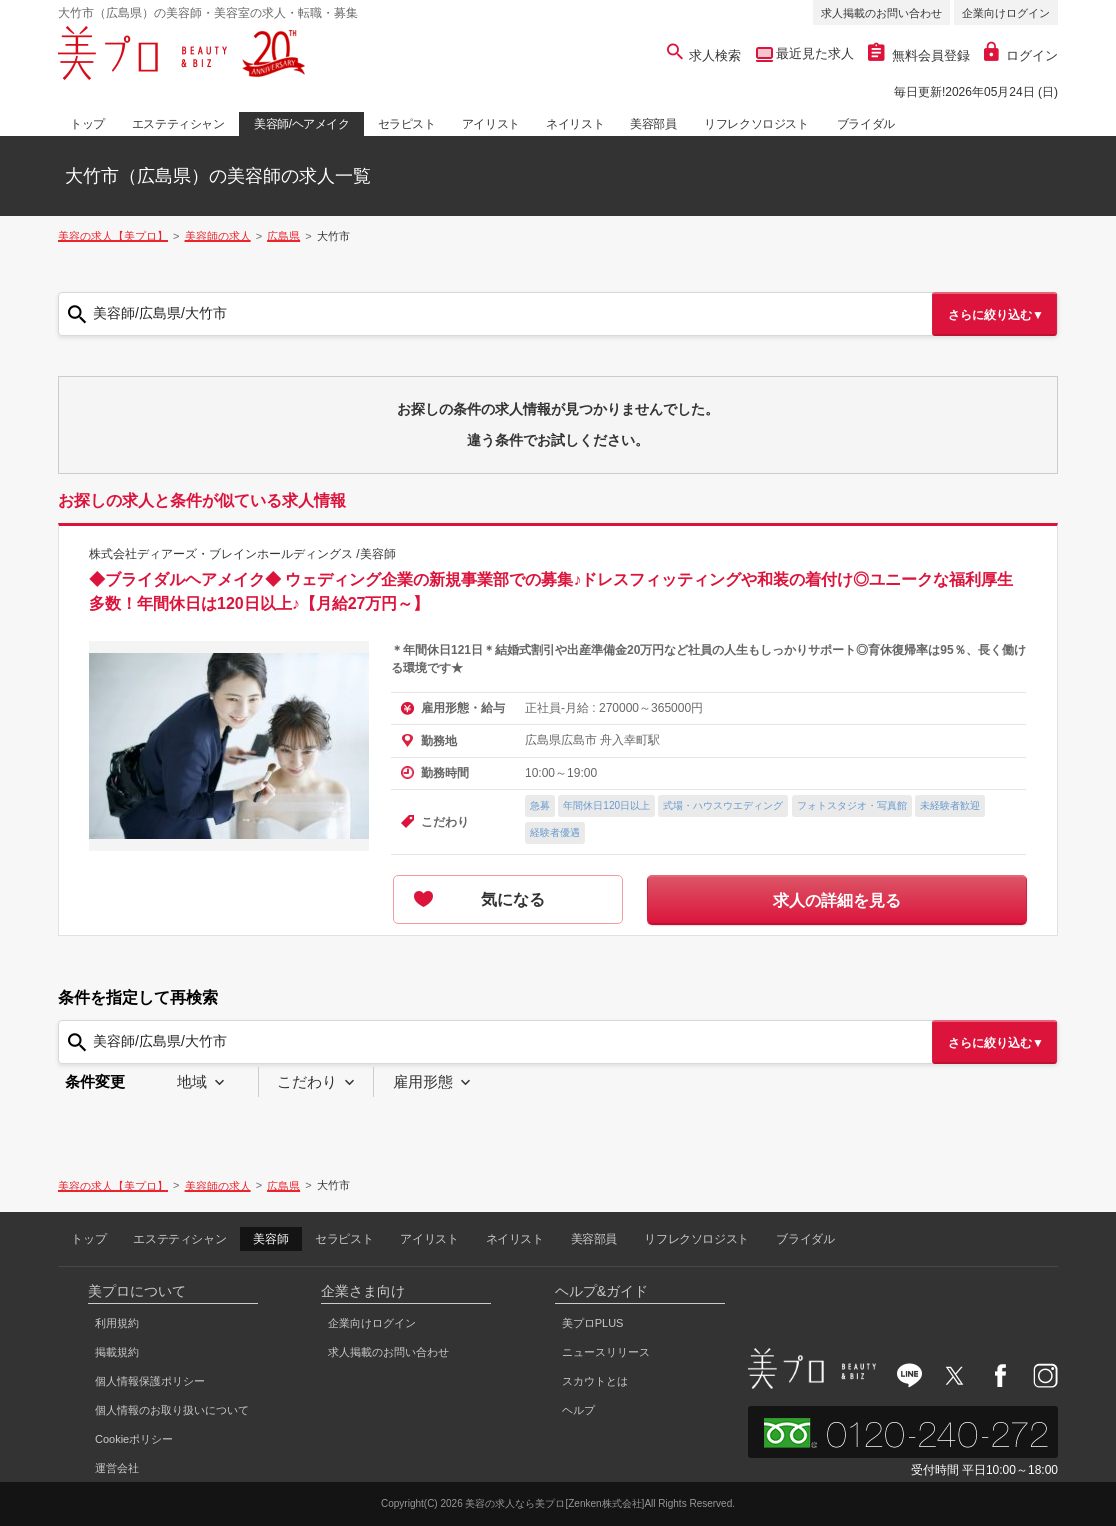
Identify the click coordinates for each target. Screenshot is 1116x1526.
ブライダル (866, 124)
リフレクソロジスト (756, 124)
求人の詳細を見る (837, 900)
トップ (87, 124)
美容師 (270, 1239)
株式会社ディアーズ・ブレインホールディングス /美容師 (242, 554)
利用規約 (117, 1323)
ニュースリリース (606, 1352)
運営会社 (117, 1468)
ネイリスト (575, 124)
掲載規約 (117, 1352)
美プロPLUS (593, 1323)
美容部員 (653, 124)
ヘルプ (578, 1410)
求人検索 (704, 55)
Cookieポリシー (134, 1439)
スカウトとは (595, 1381)
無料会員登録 (919, 55)
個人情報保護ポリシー (150, 1381)
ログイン (1021, 55)
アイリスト (491, 124)
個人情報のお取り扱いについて (172, 1410)
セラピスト (407, 124)
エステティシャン (178, 124)
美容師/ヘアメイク (302, 124)
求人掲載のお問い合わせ (881, 13)
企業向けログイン (1006, 13)
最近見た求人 (814, 53)
